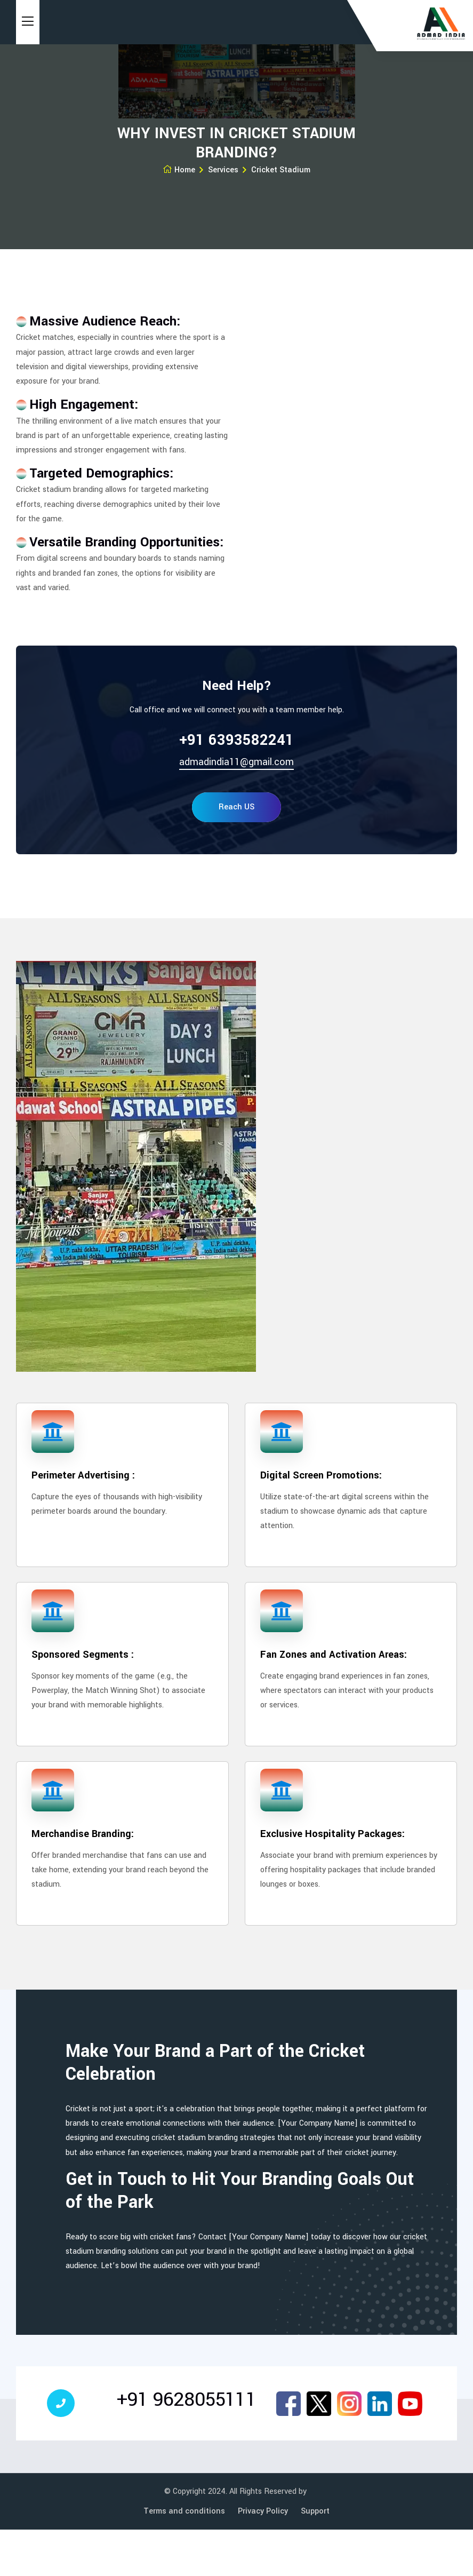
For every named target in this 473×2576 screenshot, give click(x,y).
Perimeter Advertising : (83, 1475)
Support (315, 2511)
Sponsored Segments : (82, 1654)
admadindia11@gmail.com (236, 762)
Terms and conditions (184, 2511)
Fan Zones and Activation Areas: (333, 1654)
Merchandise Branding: (82, 1834)
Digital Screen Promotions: (321, 1475)
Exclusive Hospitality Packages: (332, 1834)
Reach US (236, 807)
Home (179, 170)
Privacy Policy (263, 2511)
